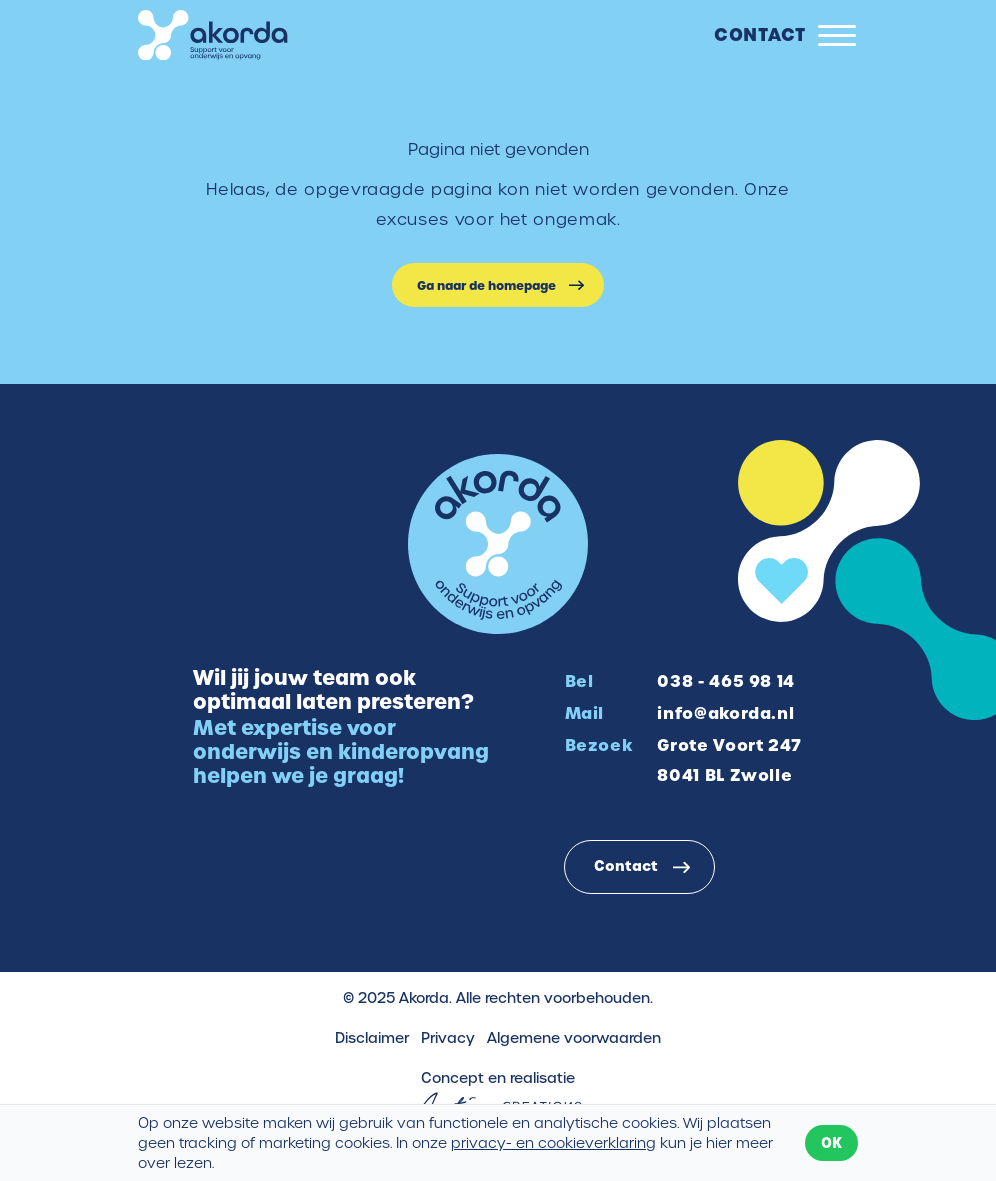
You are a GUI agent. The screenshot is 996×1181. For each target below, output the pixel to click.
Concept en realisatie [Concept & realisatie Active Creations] (498, 1093)
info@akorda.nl (725, 713)
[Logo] (213, 35)
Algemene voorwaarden (574, 1038)
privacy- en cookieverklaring (553, 1143)
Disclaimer (372, 1038)
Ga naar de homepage (486, 285)
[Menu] (837, 35)
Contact (760, 33)
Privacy (448, 1038)
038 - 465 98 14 (726, 681)
